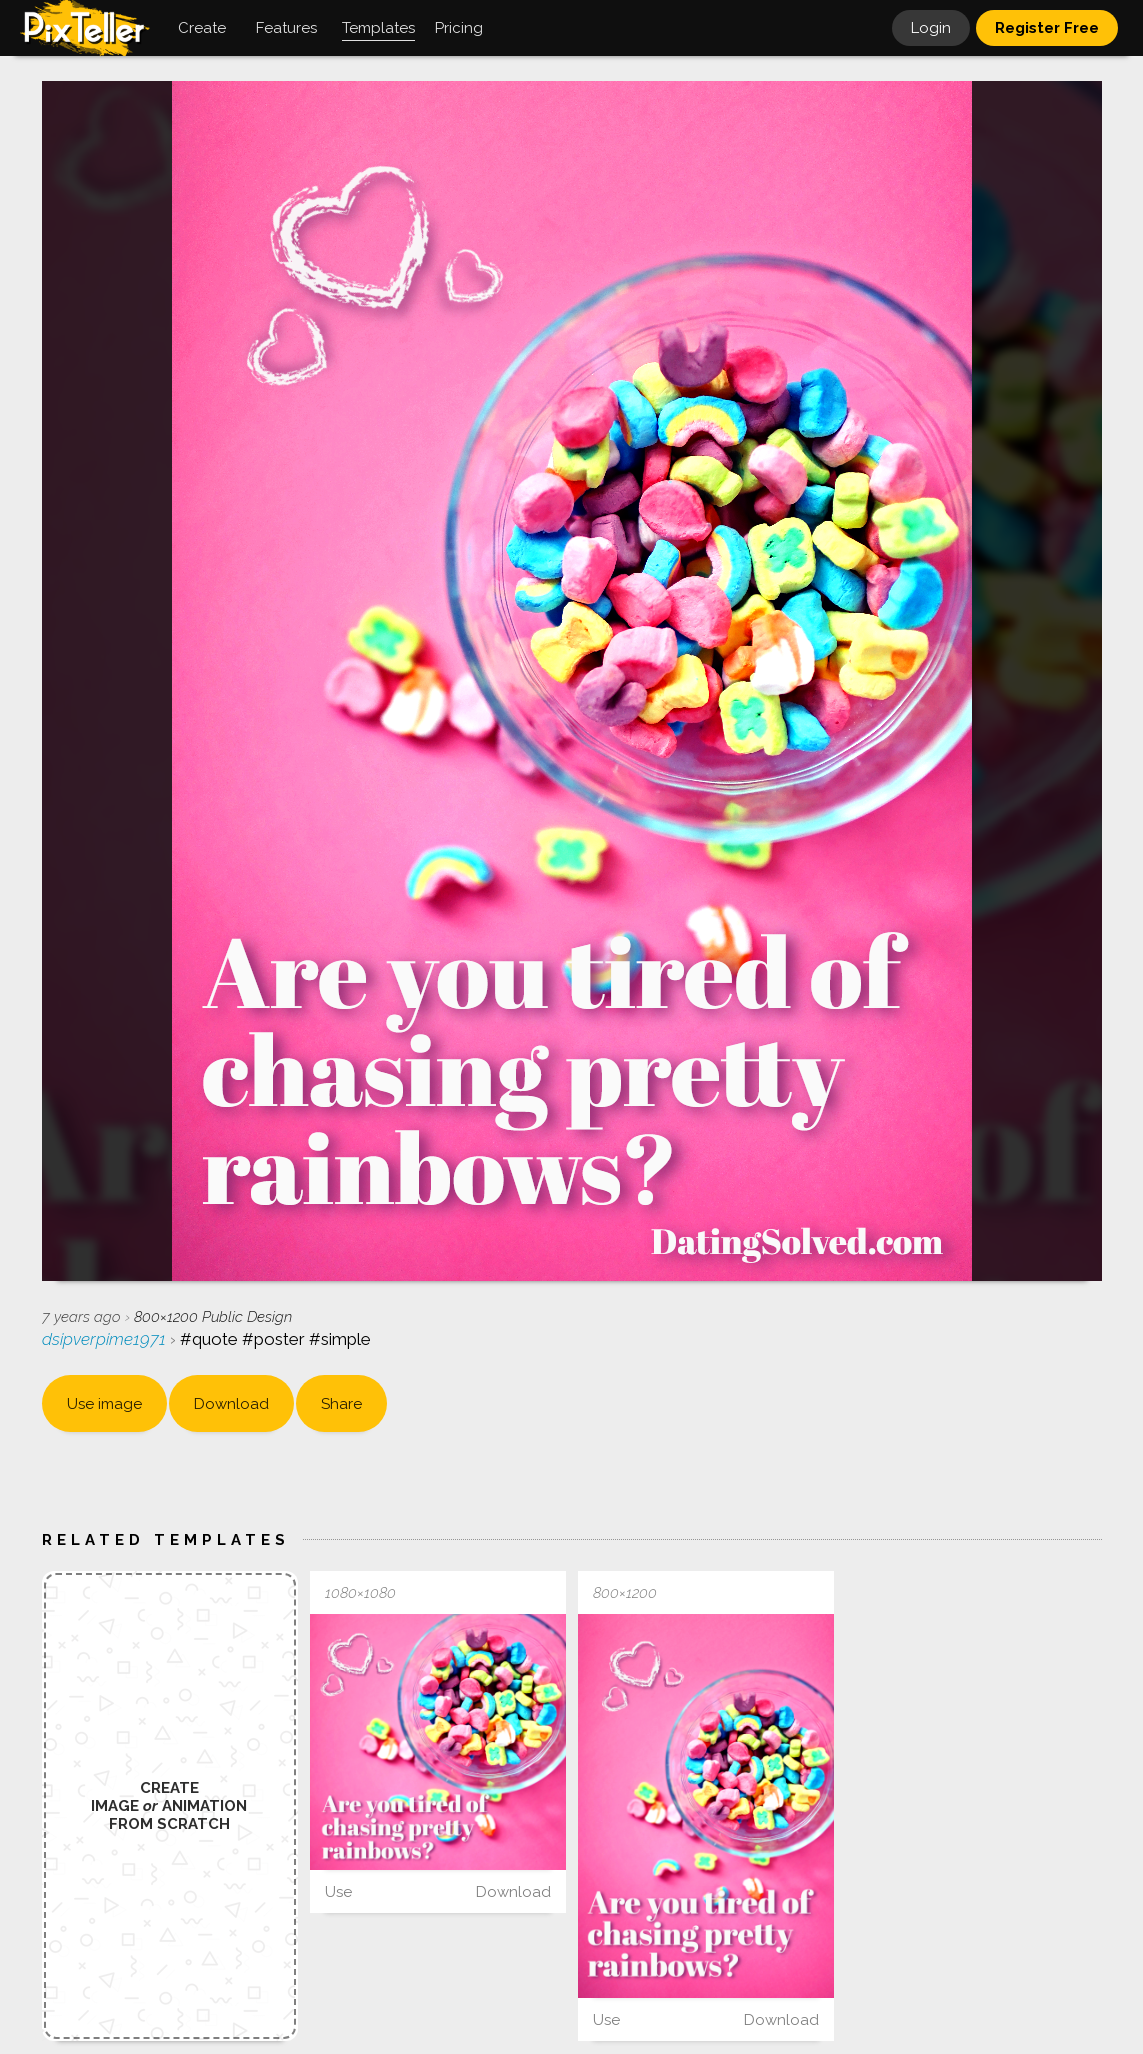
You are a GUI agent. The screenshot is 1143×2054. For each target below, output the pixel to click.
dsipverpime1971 (106, 1339)
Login (931, 28)
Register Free (1047, 28)
